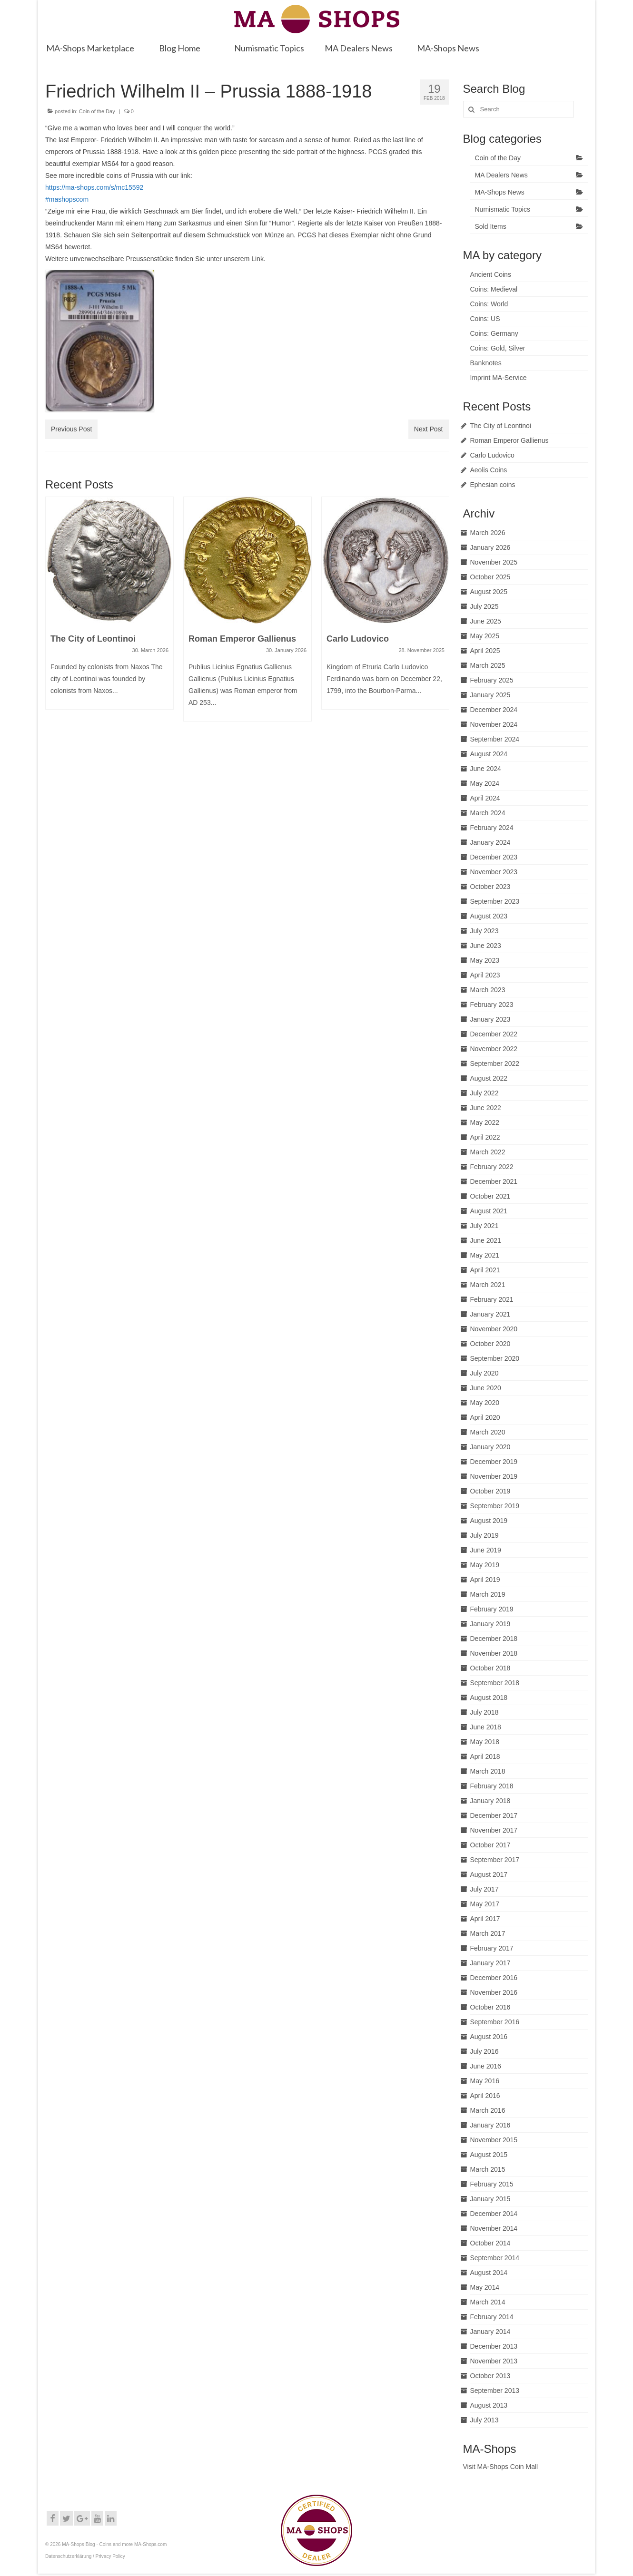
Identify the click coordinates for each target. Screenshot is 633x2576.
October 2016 (490, 2007)
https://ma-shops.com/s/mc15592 (94, 187)
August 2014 (489, 2272)
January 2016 (490, 2125)
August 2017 (489, 1874)
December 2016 (494, 1977)
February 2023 (492, 1004)
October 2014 (490, 2243)
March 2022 (487, 1152)
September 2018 (495, 1683)
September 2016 (495, 2022)
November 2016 (494, 1992)
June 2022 (485, 1108)
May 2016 (484, 2081)
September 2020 (495, 1358)
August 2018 (489, 1697)
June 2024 (485, 768)
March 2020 (487, 1432)
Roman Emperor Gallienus (509, 440)
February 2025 (492, 680)
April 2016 (485, 2095)
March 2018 (487, 1771)
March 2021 (487, 1284)
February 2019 (492, 1609)
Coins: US (485, 318)
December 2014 (494, 2213)
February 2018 (492, 1786)
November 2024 (494, 724)
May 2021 (484, 1255)
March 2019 (487, 1594)
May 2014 (484, 2287)
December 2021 (494, 1181)
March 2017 (487, 1933)
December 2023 (494, 857)
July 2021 (484, 1225)
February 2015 (492, 2184)
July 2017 (484, 1889)
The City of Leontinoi (500, 425)
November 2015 (494, 2140)
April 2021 (485, 1270)
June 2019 (485, 1550)
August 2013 (489, 2405)
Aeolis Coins (488, 470)
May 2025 (484, 636)
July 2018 (484, 1712)
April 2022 (485, 1137)
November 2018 (494, 1653)
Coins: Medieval (494, 289)
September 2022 (495, 1063)
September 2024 (495, 739)
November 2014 (494, 2228)
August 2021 (489, 1211)
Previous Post (71, 429)
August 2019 (489, 1520)
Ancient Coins (490, 274)
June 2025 (485, 621)
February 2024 (492, 827)
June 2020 (485, 1388)
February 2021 (492, 1299)
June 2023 (485, 945)
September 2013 (495, 2390)
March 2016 (487, 2110)
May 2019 (484, 1565)
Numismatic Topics (502, 209)
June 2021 (485, 1240)
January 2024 (490, 842)
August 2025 (489, 591)
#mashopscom (67, 199)
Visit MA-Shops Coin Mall (500, 2466)
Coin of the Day (97, 111)
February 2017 (492, 1948)
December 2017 (494, 1815)
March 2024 (487, 813)
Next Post (428, 429)
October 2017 (490, 1845)
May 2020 (484, 1402)
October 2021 (490, 1196)
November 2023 (494, 872)
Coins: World (489, 304)
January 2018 (490, 1801)
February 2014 (492, 2317)
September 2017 (495, 1860)
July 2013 (484, 2420)
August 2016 (489, 2036)
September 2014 (495, 2258)
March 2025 (487, 665)
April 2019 (485, 1579)
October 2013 (490, 2376)
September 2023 (495, 901)
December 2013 (494, 2346)
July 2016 (484, 2051)
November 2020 (494, 1329)
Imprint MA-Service (498, 377)
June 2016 (485, 2066)
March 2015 (487, 2169)
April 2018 (485, 1756)
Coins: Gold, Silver (497, 348)
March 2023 (487, 990)
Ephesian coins (492, 484)
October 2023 (490, 886)
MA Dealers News (501, 175)
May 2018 (484, 1742)
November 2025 (494, 562)
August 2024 (489, 754)
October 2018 (490, 1668)
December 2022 (494, 1034)
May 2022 (484, 1122)
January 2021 (490, 1314)
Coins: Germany (494, 333)
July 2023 (484, 931)
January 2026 (490, 547)
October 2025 (490, 577)
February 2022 (492, 1167)
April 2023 (485, 975)
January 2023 (490, 1019)
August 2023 (489, 916)
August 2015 (489, 2154)
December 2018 (494, 1638)
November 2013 (494, 2361)
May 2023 (484, 960)
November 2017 (494, 1830)
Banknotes (486, 363)
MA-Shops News (499, 192)
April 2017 (485, 1918)
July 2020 (484, 1373)
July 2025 (484, 606)
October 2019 (490, 1491)
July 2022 (484, 1093)
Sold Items (490, 226)
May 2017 (484, 1904)
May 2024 (484, 783)
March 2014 (487, 2302)
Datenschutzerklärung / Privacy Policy (85, 2556)
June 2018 (485, 1727)
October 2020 (490, 1343)
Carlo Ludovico (492, 455)
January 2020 (490, 1447)
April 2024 (485, 798)
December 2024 (494, 709)
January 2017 (490, 1963)
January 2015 (490, 2199)
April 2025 (485, 650)
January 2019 (490, 1624)
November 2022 (494, 1049)
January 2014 (490, 2331)
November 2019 (494, 1476)
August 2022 (489, 1078)
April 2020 (485, 1417)
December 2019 (494, 1461)
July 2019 (484, 1535)
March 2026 (487, 533)
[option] (109, 608)
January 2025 (490, 695)
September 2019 (495, 1506)
